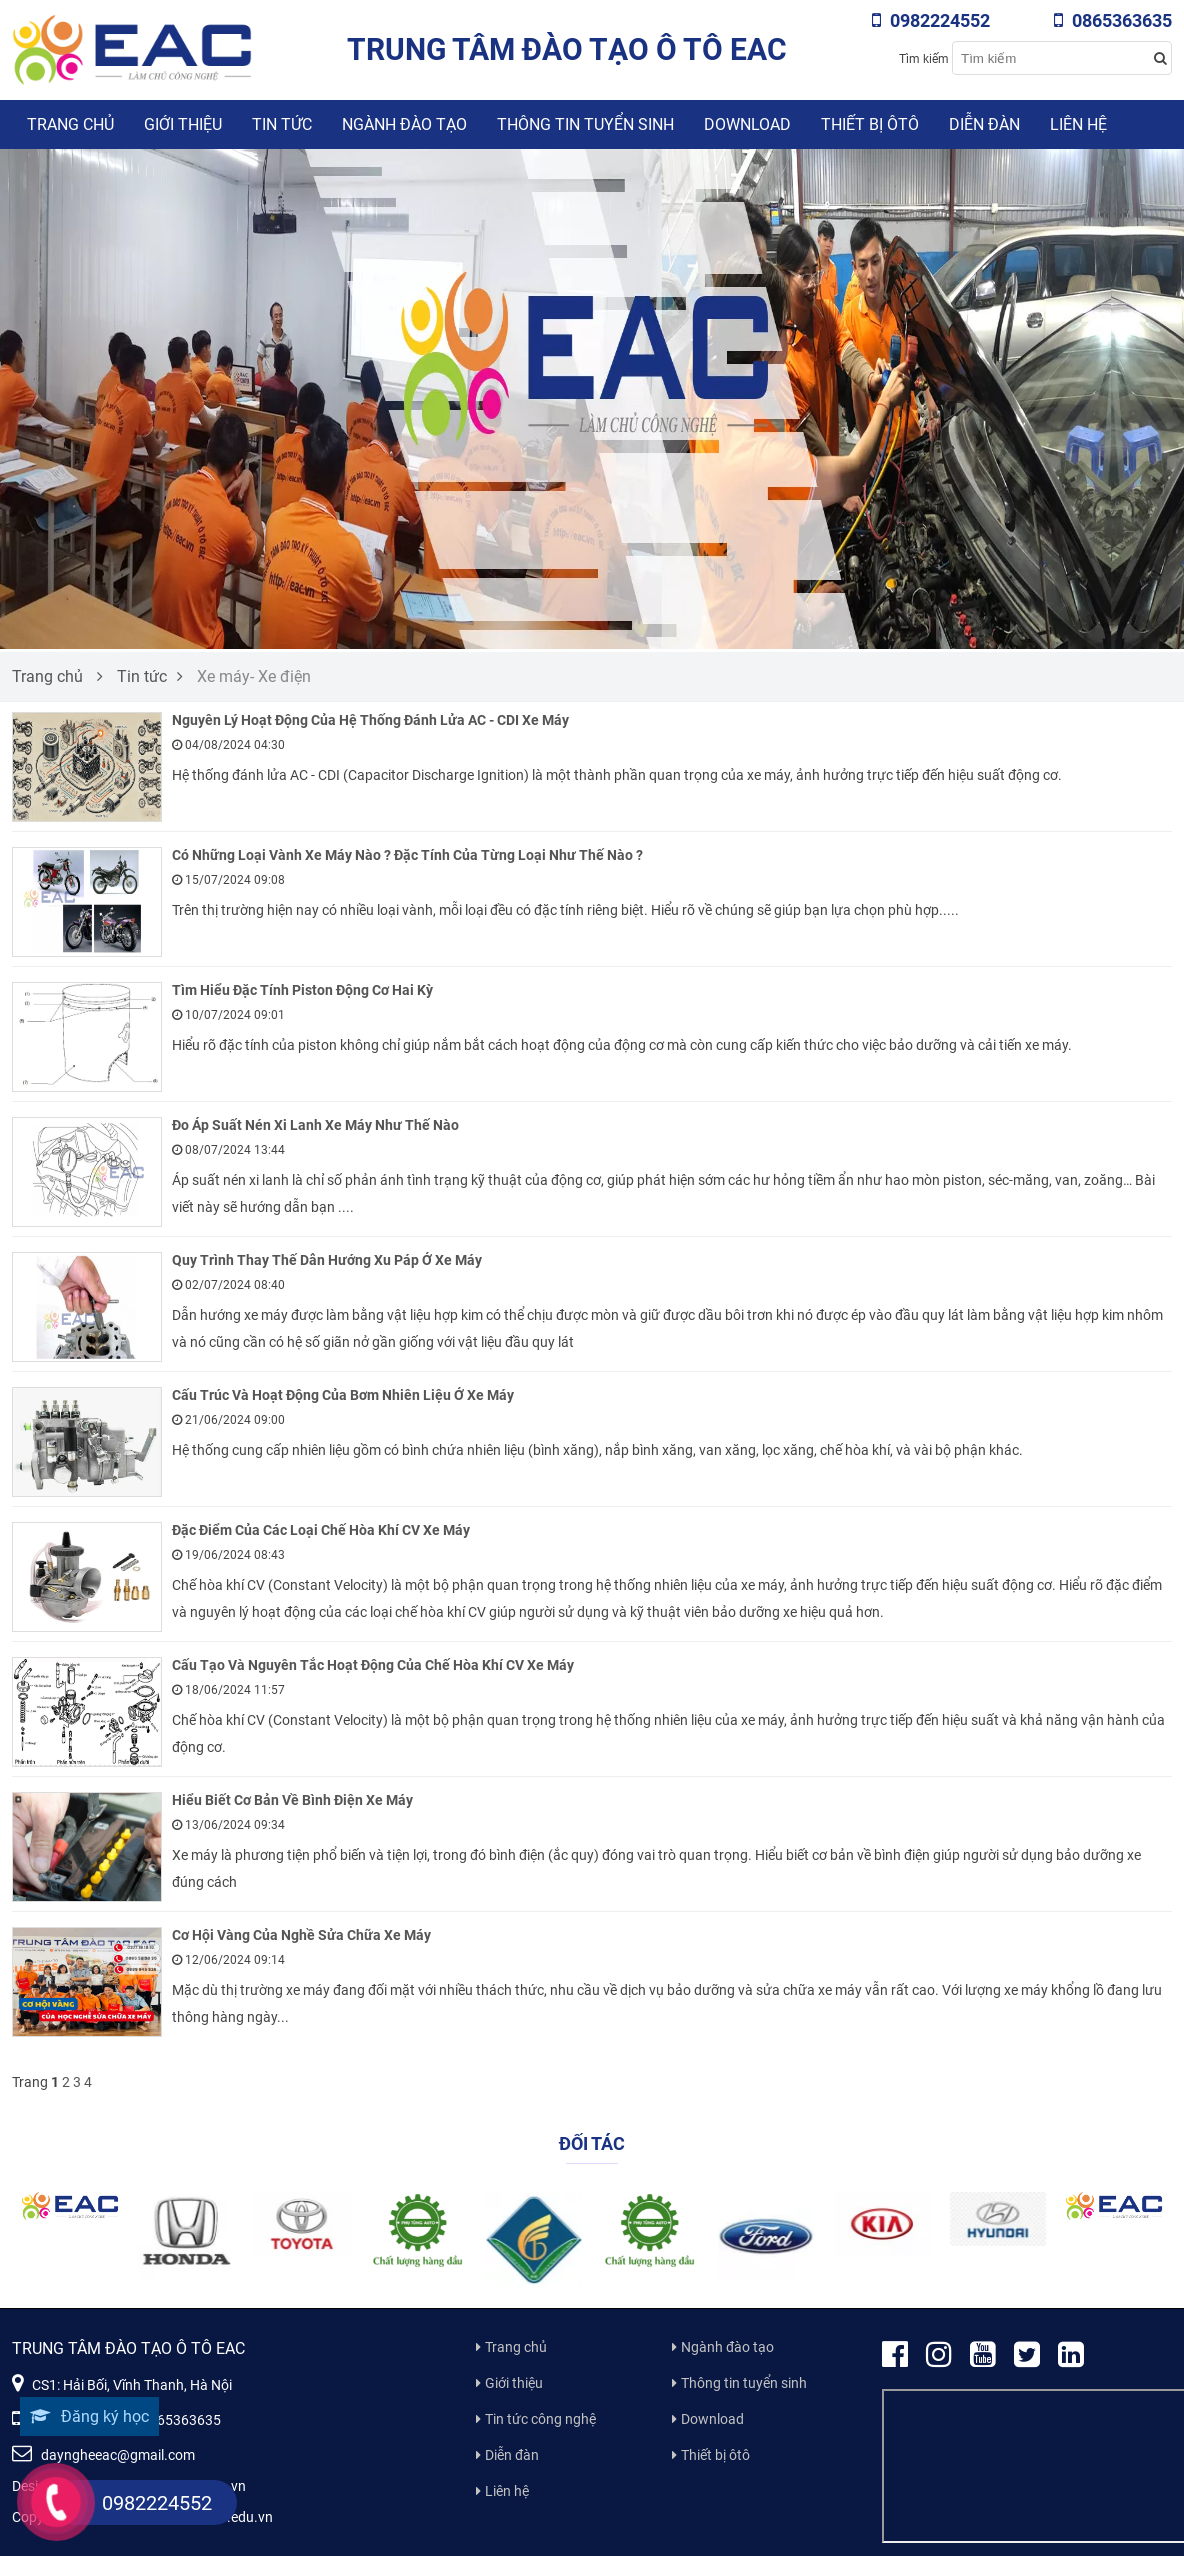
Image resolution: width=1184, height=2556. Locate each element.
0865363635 (1113, 20)
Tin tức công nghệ (540, 2419)
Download (747, 124)
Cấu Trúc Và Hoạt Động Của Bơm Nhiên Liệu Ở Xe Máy (343, 1395)
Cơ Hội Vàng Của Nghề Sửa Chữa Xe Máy (301, 1935)
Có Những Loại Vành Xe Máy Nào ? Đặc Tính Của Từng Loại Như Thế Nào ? (407, 855)
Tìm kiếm (924, 59)
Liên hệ (1078, 124)
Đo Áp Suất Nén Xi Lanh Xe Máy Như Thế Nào (315, 1125)
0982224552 (931, 20)
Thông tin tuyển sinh (585, 124)
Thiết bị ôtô (870, 124)
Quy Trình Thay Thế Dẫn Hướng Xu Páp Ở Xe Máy (327, 1260)
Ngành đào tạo (404, 124)
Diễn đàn (984, 124)
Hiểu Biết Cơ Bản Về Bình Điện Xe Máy (292, 1800)
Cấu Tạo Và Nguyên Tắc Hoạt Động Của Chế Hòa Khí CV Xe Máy (373, 1665)
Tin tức (282, 124)
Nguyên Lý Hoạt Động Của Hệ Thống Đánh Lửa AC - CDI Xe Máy (370, 720)
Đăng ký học (89, 2416)
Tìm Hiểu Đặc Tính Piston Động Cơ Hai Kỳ (302, 990)
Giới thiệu (183, 124)
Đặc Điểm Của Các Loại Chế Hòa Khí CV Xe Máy (321, 1530)
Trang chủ (70, 124)
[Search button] (1160, 58)
